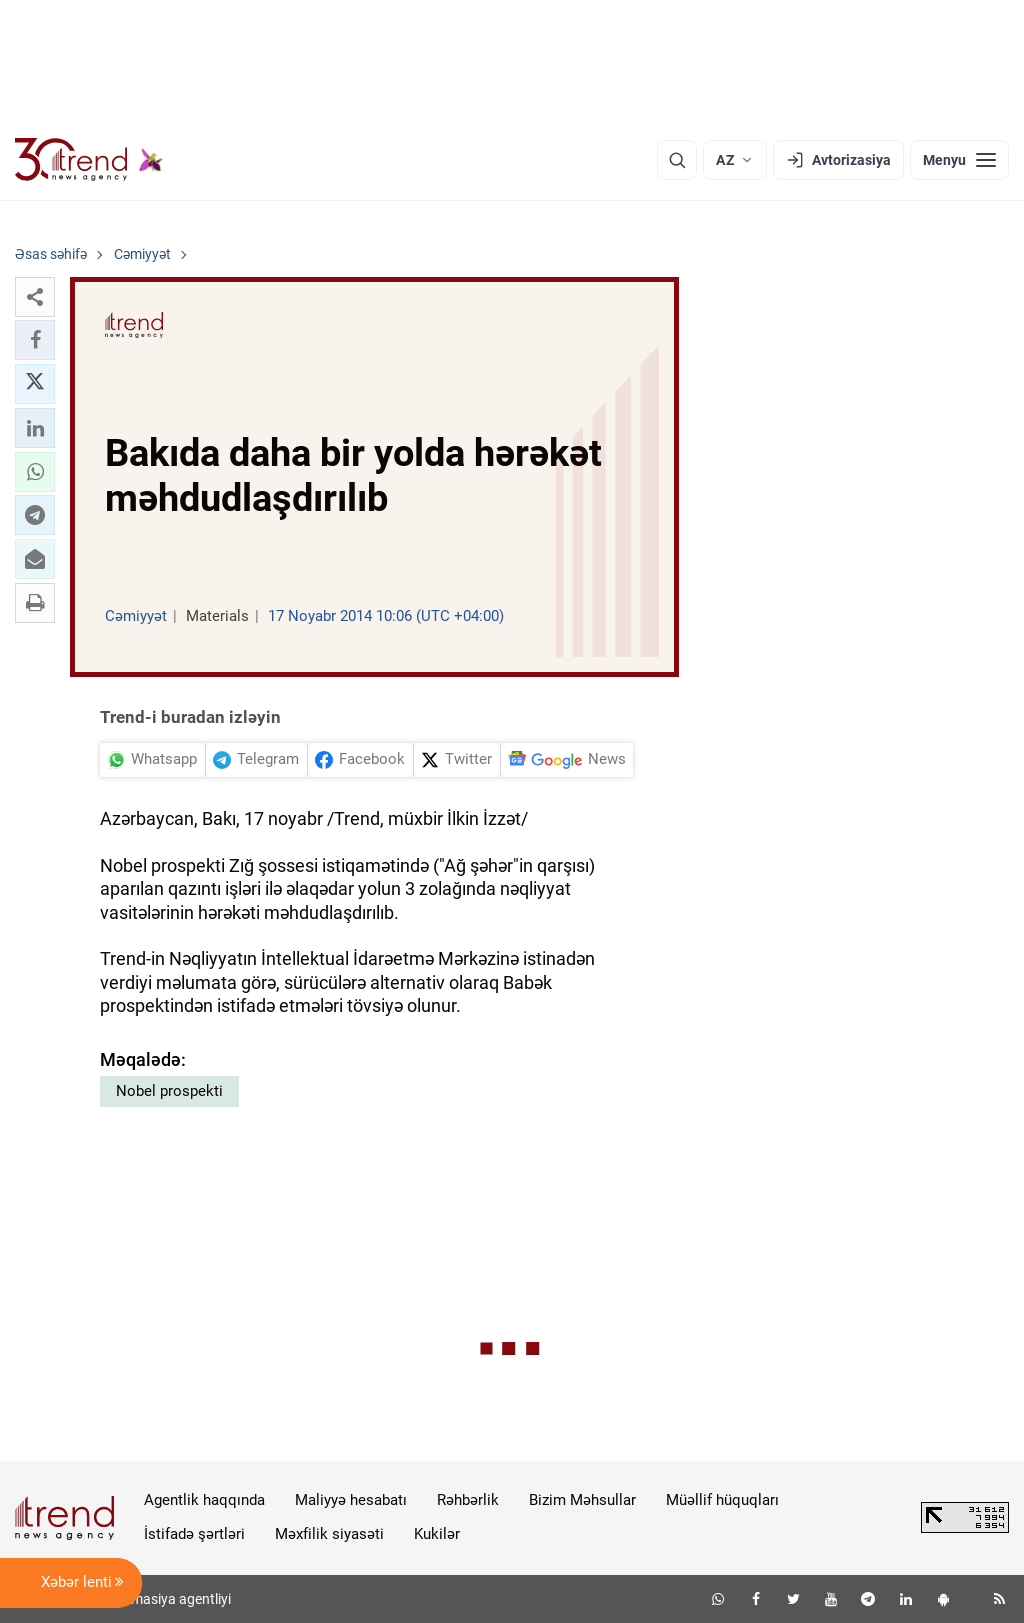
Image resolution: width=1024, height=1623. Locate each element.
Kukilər (437, 1534)
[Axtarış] (677, 160)
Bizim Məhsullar (582, 1500)
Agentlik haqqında (204, 1500)
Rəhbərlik (468, 1500)
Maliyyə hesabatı (351, 1500)
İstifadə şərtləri (194, 1534)
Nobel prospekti (169, 1091)
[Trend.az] (89, 160)
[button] (35, 297)
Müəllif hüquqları (722, 1500)
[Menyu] (959, 160)
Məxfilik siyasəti (329, 1534)
